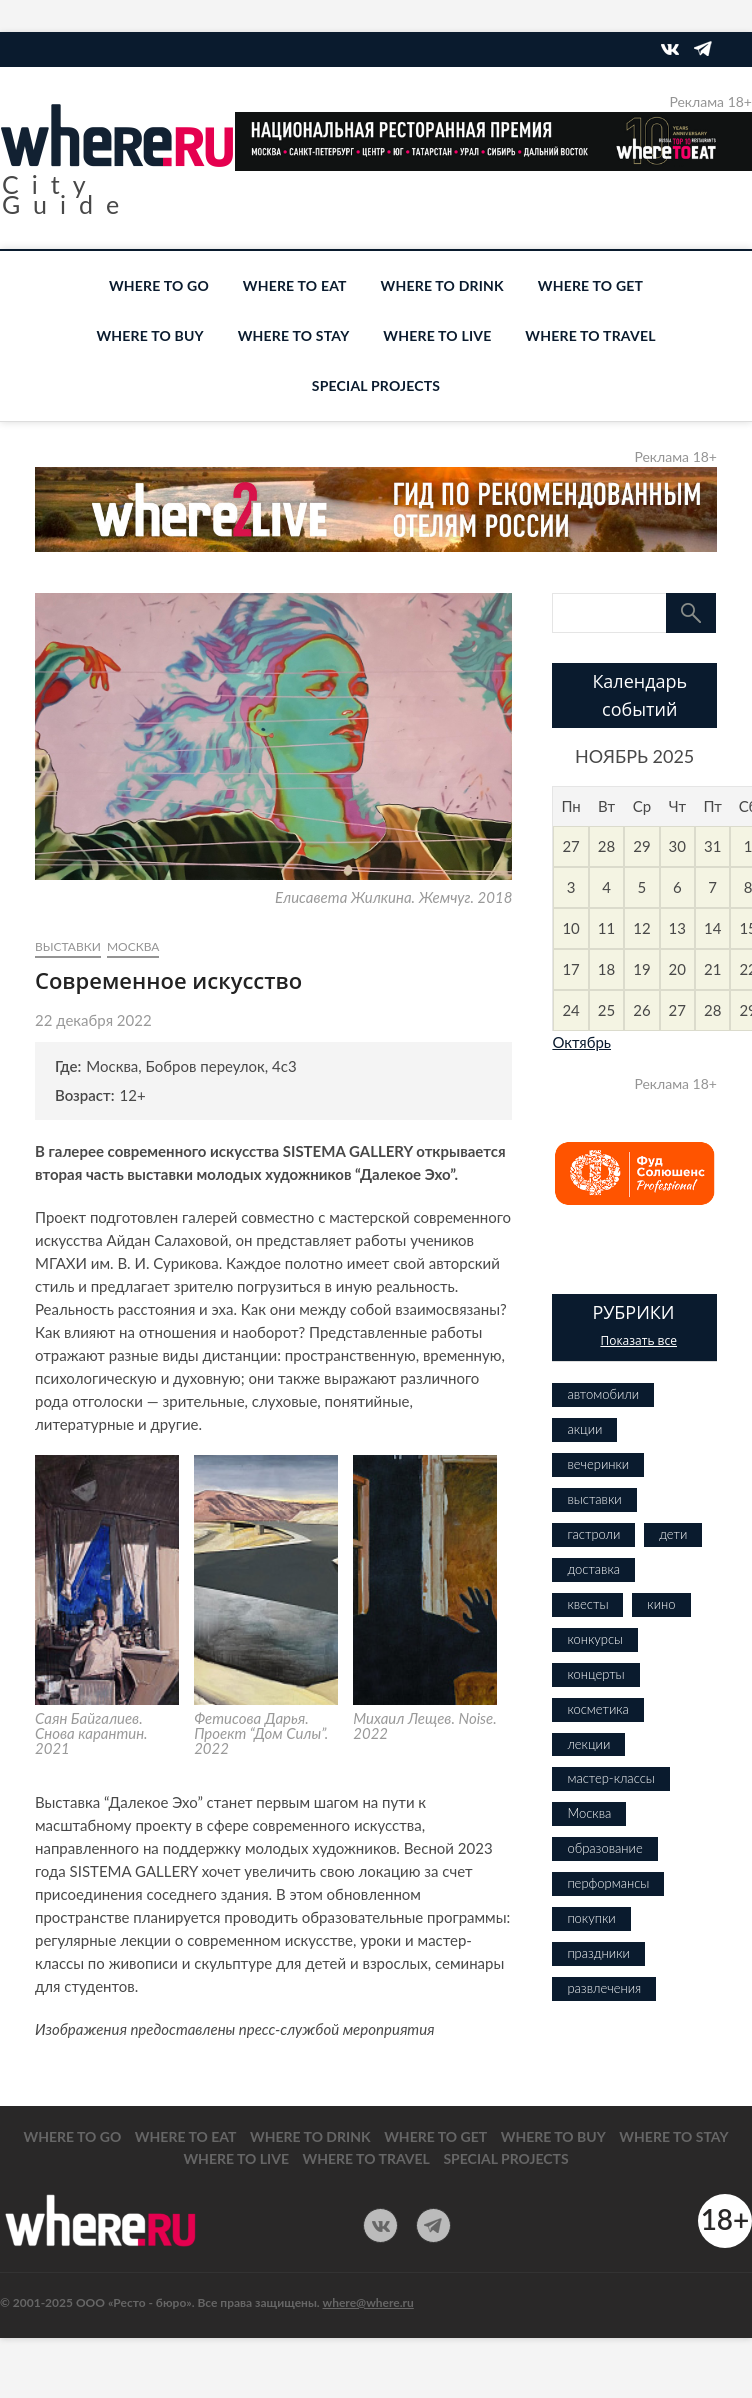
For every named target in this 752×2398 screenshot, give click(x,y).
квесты (587, 1604)
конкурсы (595, 1639)
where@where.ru (368, 2302)
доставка (593, 1569)
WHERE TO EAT (295, 285)
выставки (68, 946)
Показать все (638, 1340)
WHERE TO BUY (149, 335)
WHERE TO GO (159, 285)
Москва (133, 946)
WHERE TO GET (590, 285)
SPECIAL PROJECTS (376, 385)
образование (604, 1848)
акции (584, 1429)
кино (661, 1604)
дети (673, 1534)
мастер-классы (610, 1778)
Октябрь (581, 1042)
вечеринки (598, 1464)
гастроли (593, 1534)
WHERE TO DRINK (442, 285)
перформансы (608, 1883)
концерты (595, 1674)
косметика (597, 1709)
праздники (598, 1953)
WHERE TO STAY (294, 335)
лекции (588, 1744)
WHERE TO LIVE (437, 335)
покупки (591, 1918)
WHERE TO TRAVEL (590, 335)
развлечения (604, 1988)
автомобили (603, 1394)
